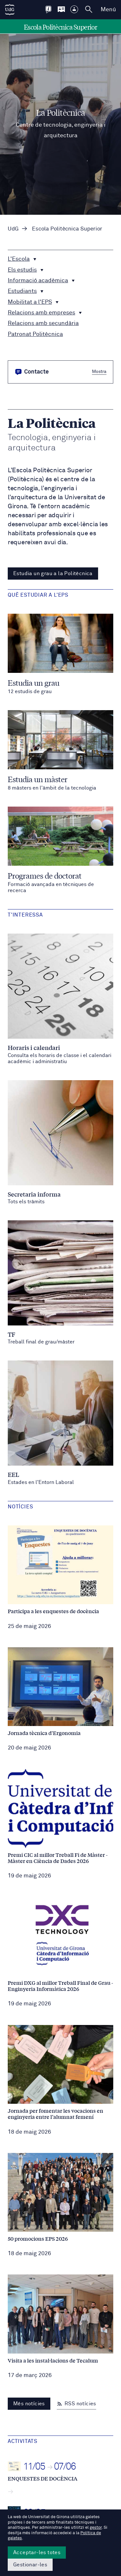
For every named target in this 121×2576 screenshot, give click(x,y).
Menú (108, 10)
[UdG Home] (9, 9)
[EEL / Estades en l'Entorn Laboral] (60, 1422)
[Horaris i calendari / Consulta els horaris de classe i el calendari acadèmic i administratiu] (60, 999)
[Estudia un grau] (60, 654)
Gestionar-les (30, 2564)
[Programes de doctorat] (60, 850)
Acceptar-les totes (36, 2552)
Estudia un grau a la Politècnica (53, 573)
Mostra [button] (99, 371)
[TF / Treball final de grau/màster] (60, 1282)
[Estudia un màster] (60, 750)
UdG (13, 229)
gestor (96, 2528)
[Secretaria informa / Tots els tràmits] (60, 1142)
